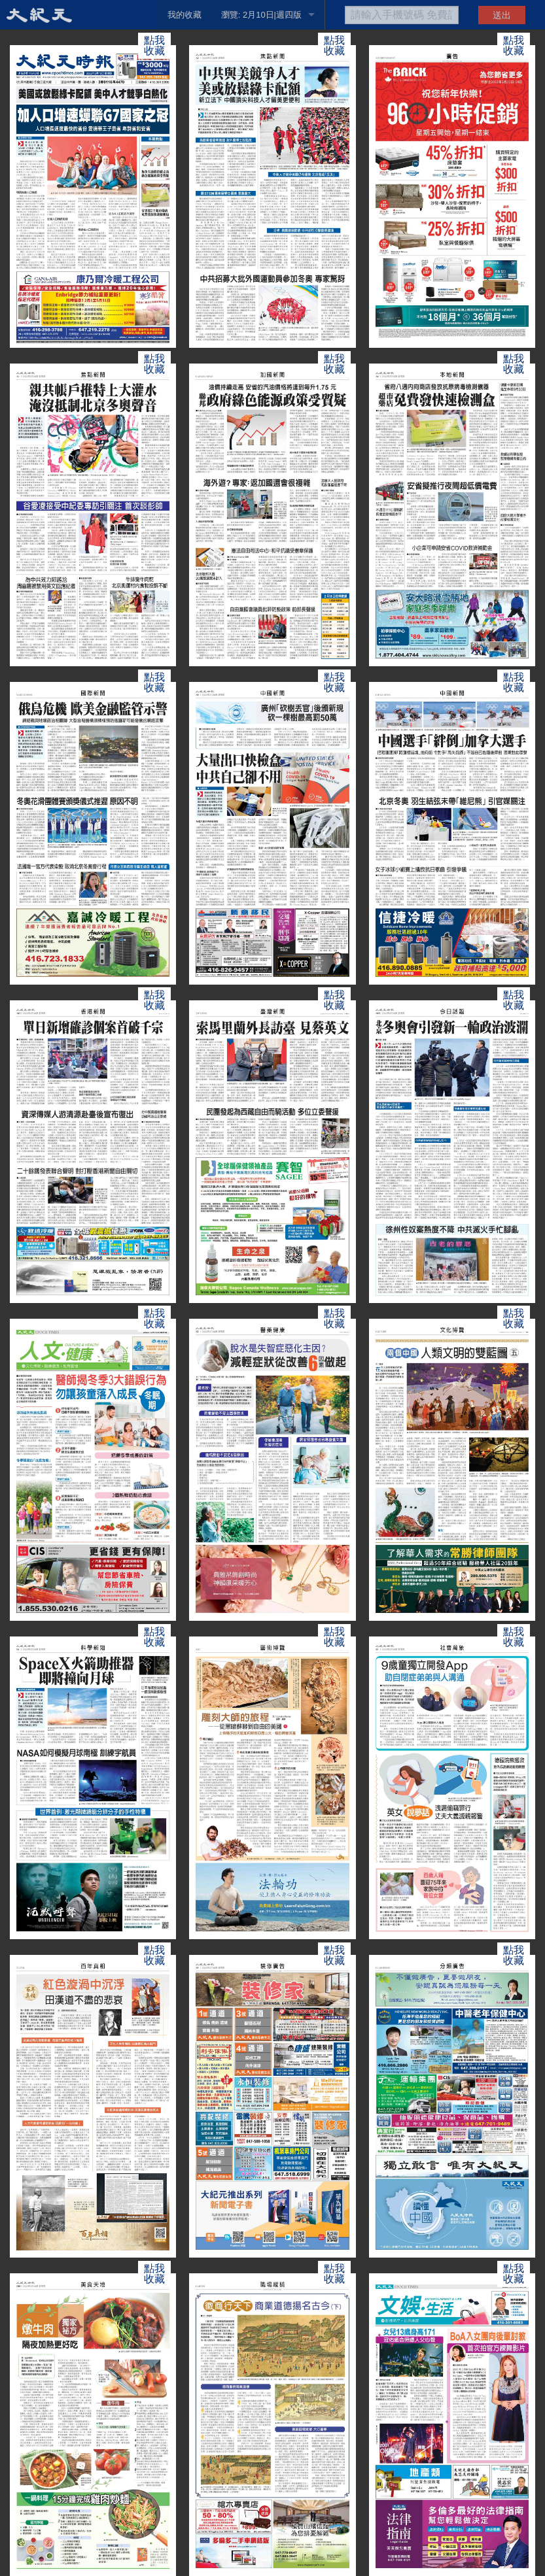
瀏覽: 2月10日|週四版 (261, 15)
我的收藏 (184, 15)
